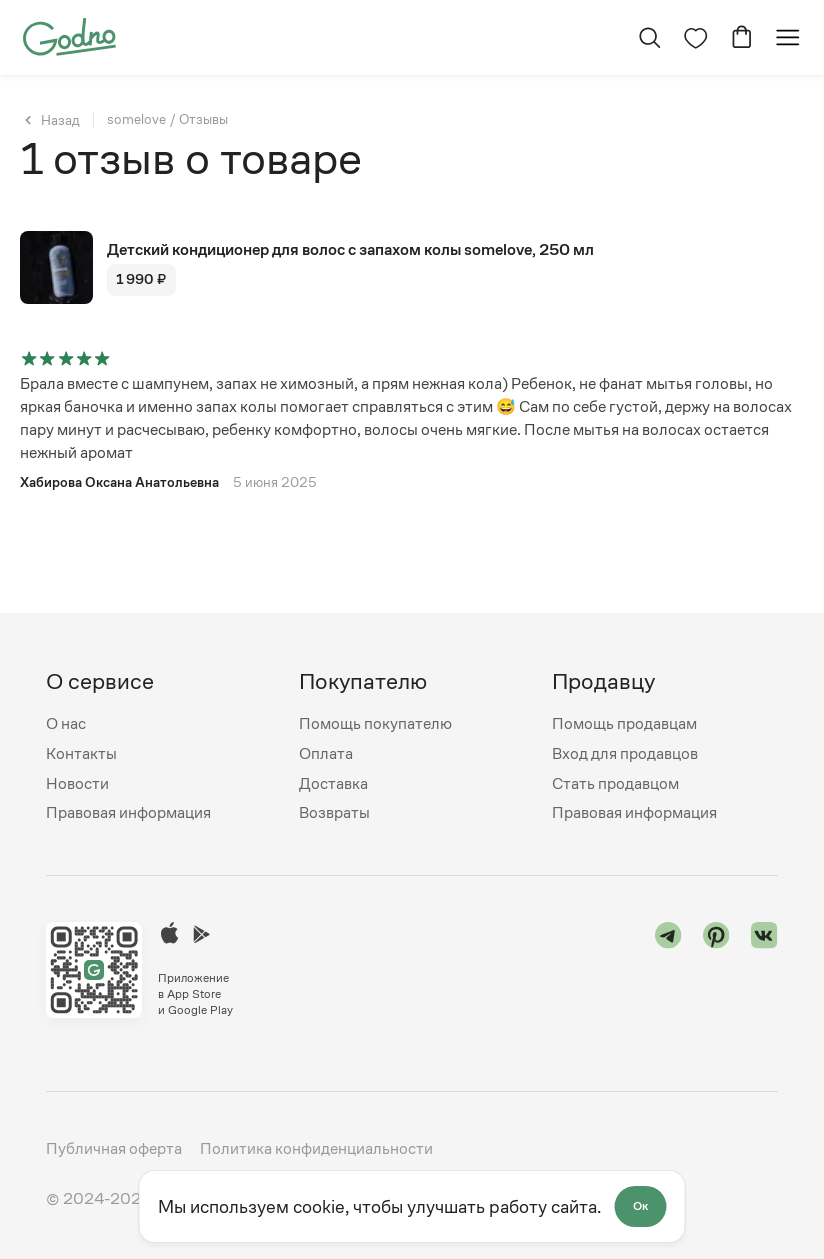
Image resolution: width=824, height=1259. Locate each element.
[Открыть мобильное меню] (788, 38)
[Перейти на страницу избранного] (696, 38)
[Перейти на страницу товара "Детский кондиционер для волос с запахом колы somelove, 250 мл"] (412, 267)
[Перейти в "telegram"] (668, 970)
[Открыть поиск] (650, 38)
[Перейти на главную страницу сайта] (69, 35)
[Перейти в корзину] (742, 38)
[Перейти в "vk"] (764, 970)
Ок (640, 1206)
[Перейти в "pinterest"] (716, 970)
